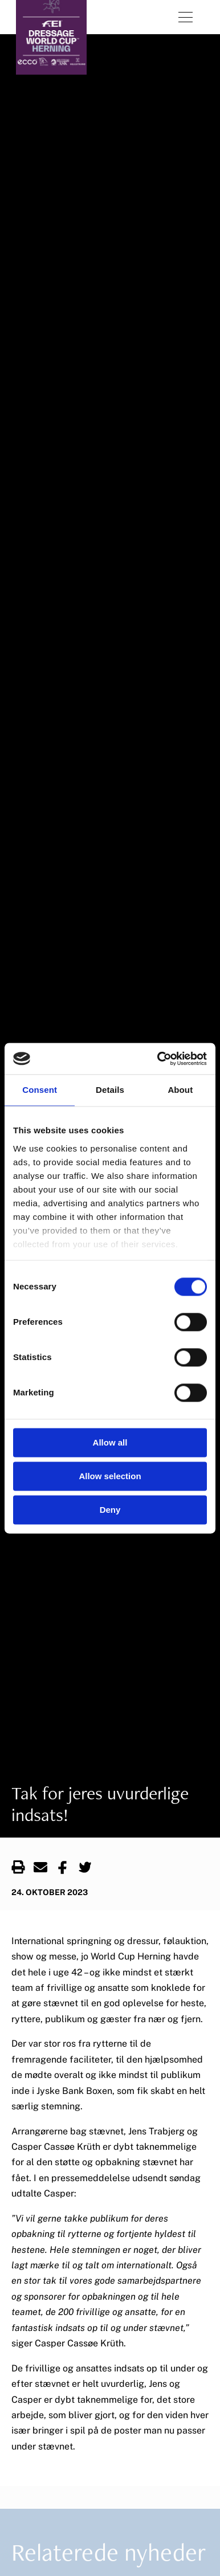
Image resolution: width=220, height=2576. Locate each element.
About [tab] (180, 1090)
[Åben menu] (185, 17)
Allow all (110, 1442)
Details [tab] (110, 1090)
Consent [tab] (39, 1090)
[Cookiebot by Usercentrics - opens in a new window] (158, 1058)
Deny (110, 1509)
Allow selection (110, 1476)
